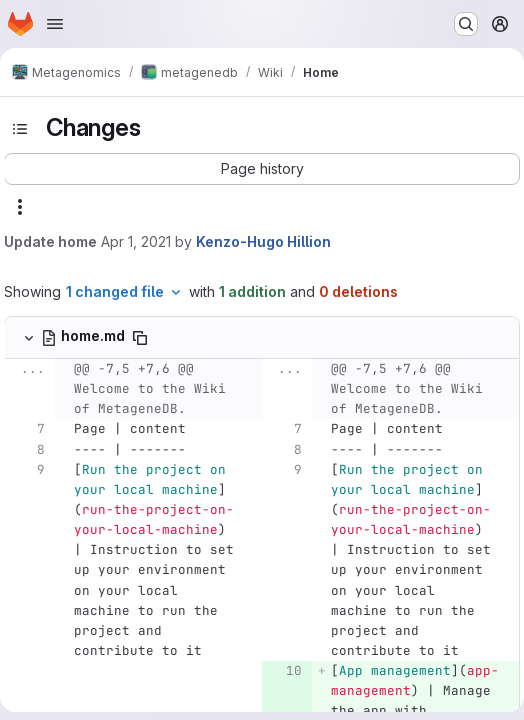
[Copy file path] (140, 338)
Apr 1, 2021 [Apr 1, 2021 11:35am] (136, 241)
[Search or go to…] (466, 24)
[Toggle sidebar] (20, 129)
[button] (262, 169)
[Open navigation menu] (55, 24)
